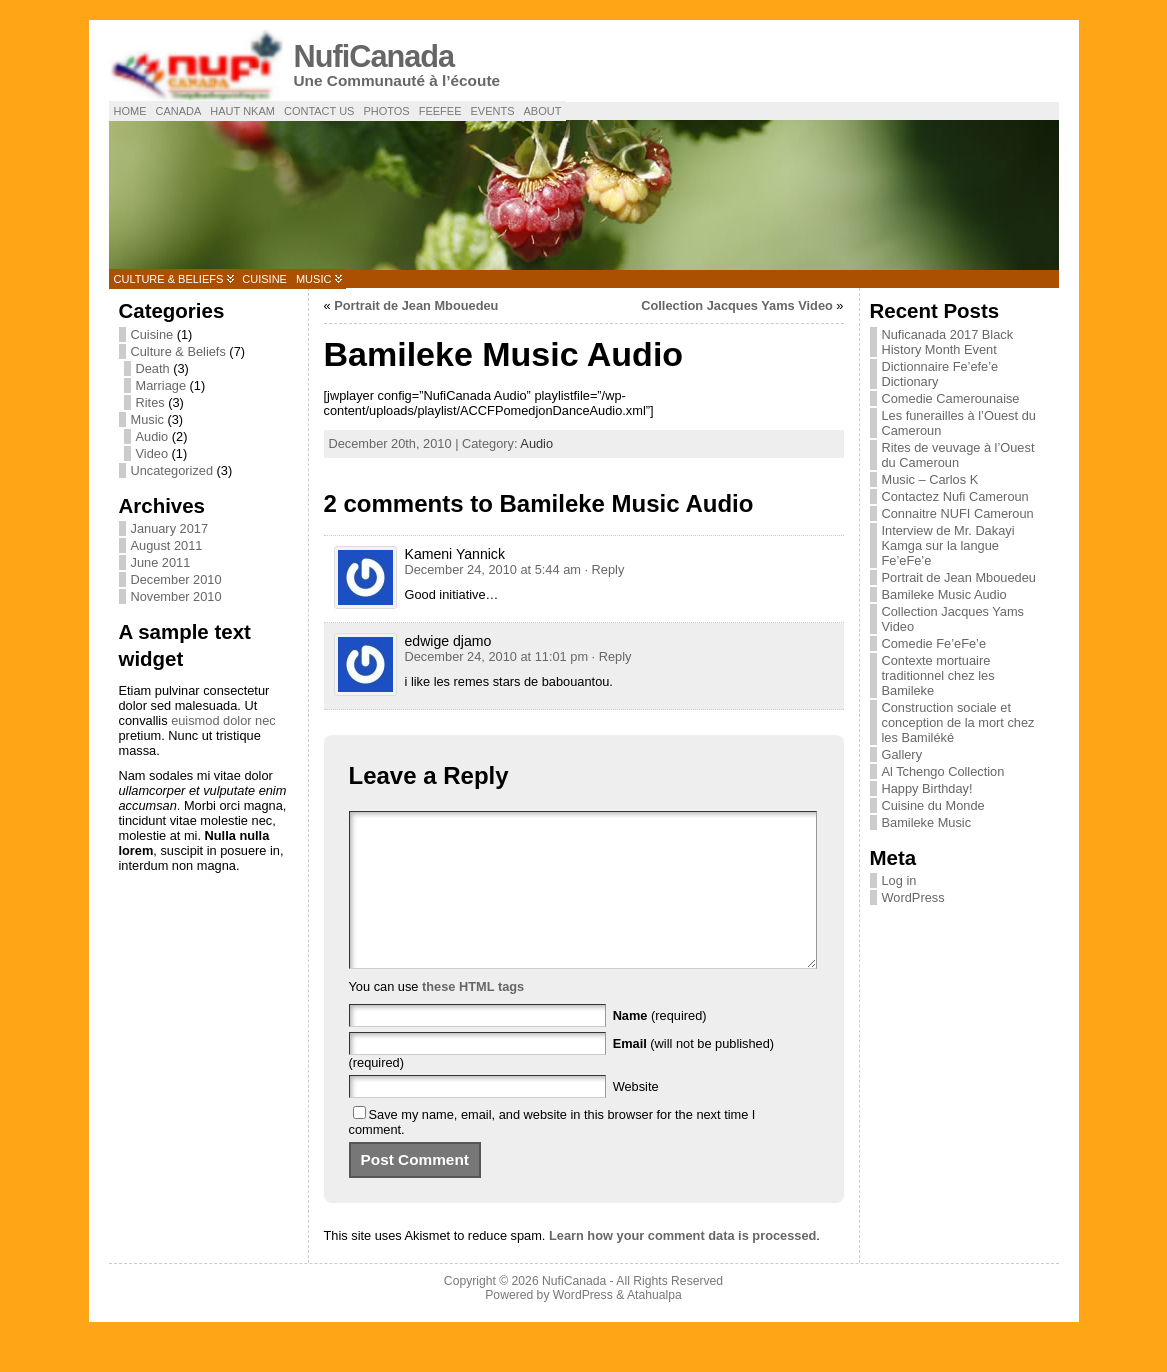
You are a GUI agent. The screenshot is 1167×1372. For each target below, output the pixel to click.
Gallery (902, 754)
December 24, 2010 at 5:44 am (493, 569)
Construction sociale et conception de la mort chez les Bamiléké (958, 722)
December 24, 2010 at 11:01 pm (497, 656)
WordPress (913, 897)
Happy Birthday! (927, 788)
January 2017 (170, 528)
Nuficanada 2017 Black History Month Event (948, 342)
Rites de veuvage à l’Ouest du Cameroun (958, 455)
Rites (150, 402)
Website (636, 1116)
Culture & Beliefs (169, 279)
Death (153, 368)
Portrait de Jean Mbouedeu (416, 305)
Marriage (161, 385)
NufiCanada (374, 56)
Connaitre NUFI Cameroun (958, 513)
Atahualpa (654, 1325)
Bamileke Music (927, 822)
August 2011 (167, 545)
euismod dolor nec (223, 720)
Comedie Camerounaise (951, 398)
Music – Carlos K (930, 479)
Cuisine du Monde (933, 805)
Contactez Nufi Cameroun (955, 496)
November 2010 (176, 596)
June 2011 (161, 562)
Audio (152, 436)
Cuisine (264, 279)
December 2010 (176, 579)
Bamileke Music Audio (944, 594)
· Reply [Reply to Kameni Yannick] (604, 569)
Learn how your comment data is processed (682, 1265)
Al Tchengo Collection (943, 771)
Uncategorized (172, 470)
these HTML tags (473, 1016)
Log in (899, 880)
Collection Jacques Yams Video (737, 305)
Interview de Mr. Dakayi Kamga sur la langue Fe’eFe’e (948, 545)
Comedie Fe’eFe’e (934, 643)
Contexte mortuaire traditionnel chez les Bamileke (938, 675)
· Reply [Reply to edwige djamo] (612, 656)
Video (152, 453)
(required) (660, 1045)
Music (313, 279)
